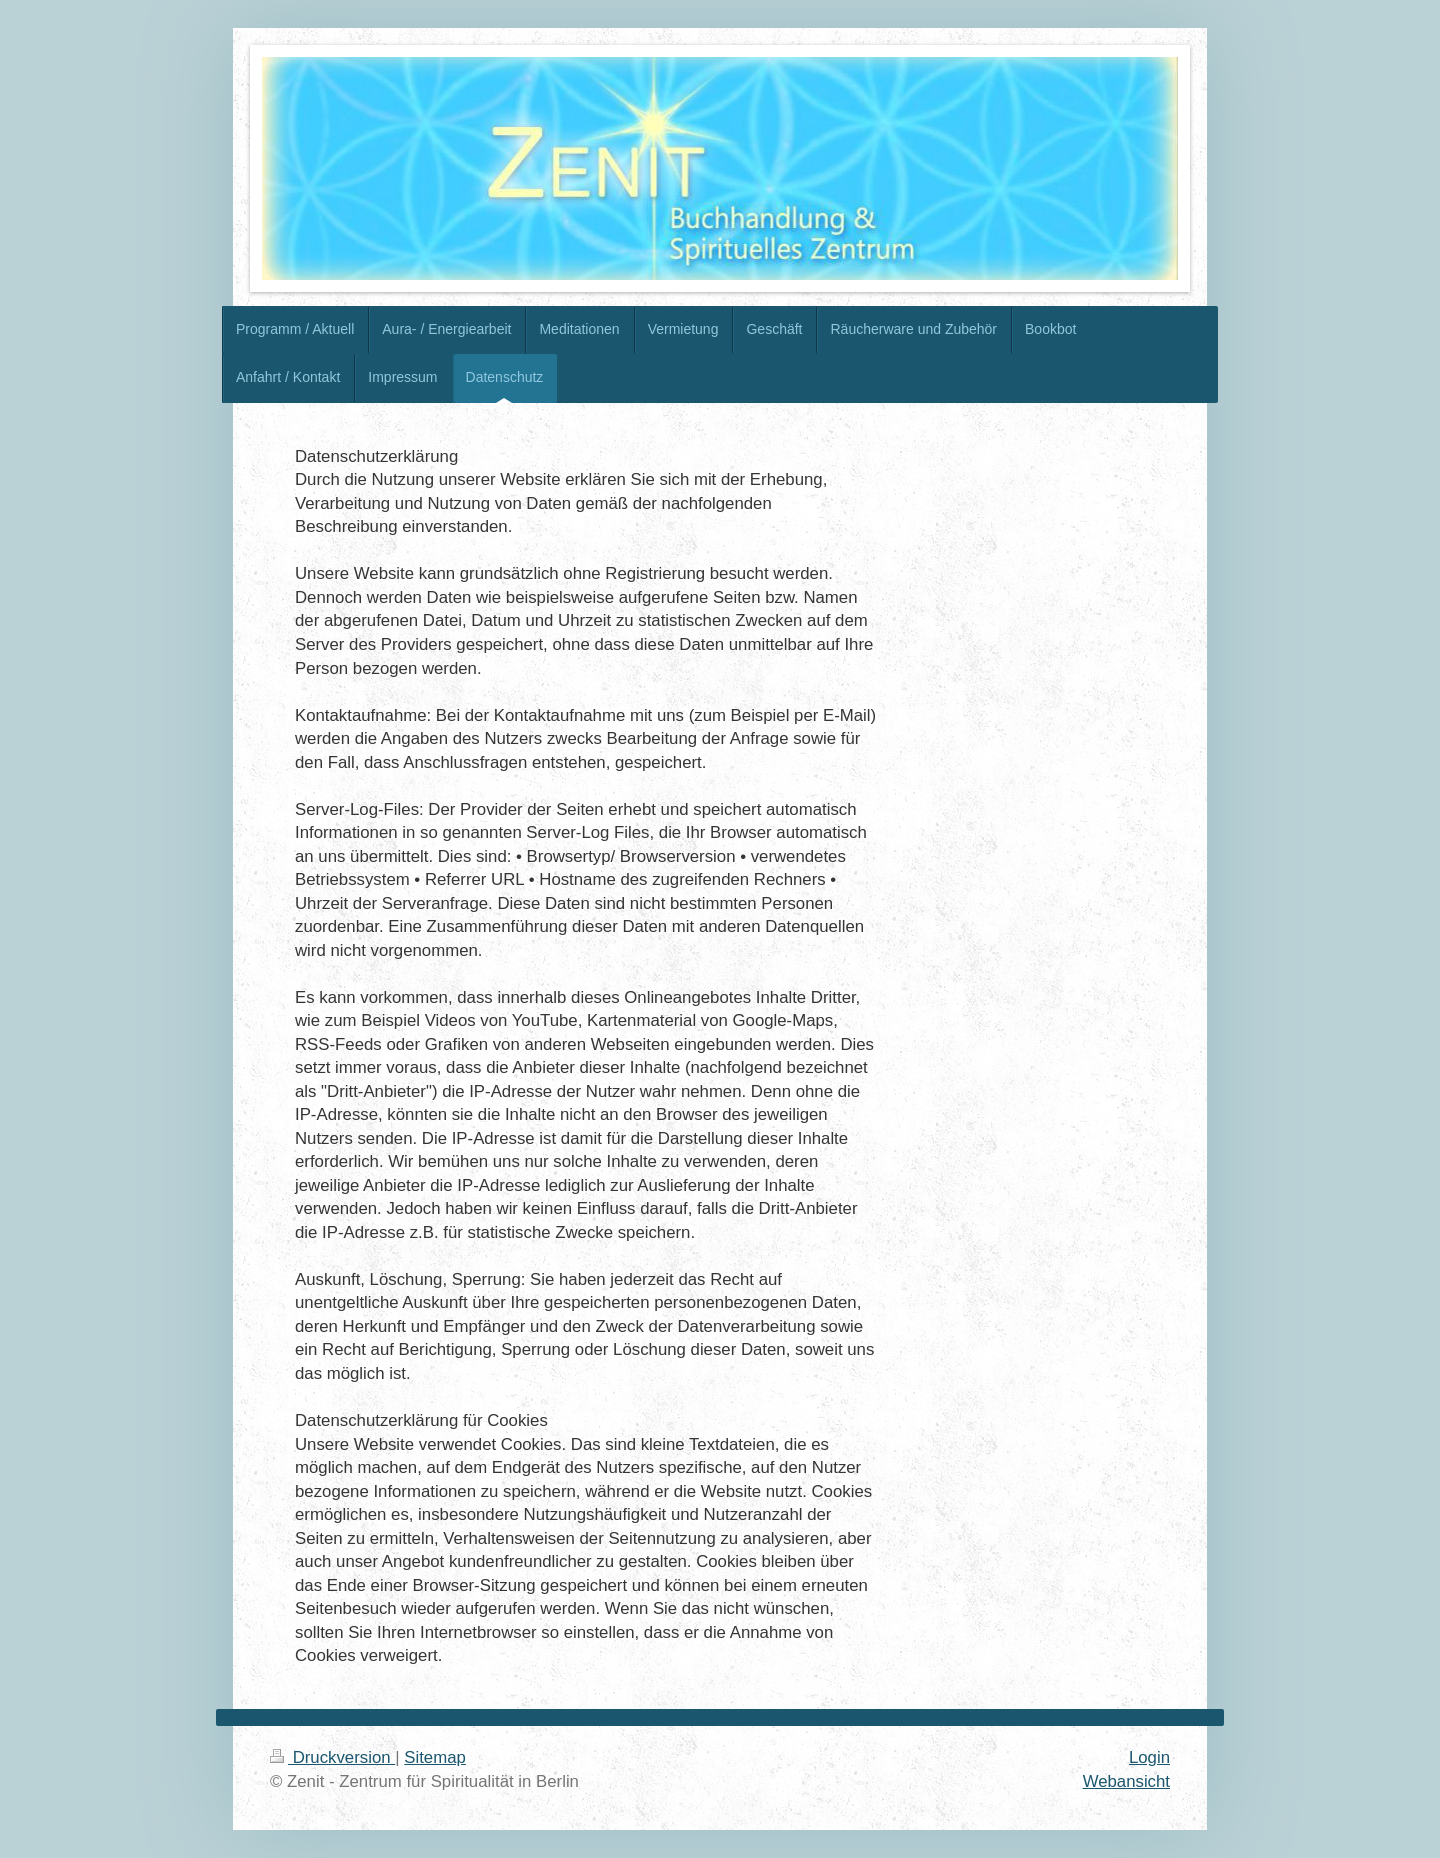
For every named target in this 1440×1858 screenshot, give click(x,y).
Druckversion (332, 1757)
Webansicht (1126, 1781)
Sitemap (435, 1757)
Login (1149, 1757)
